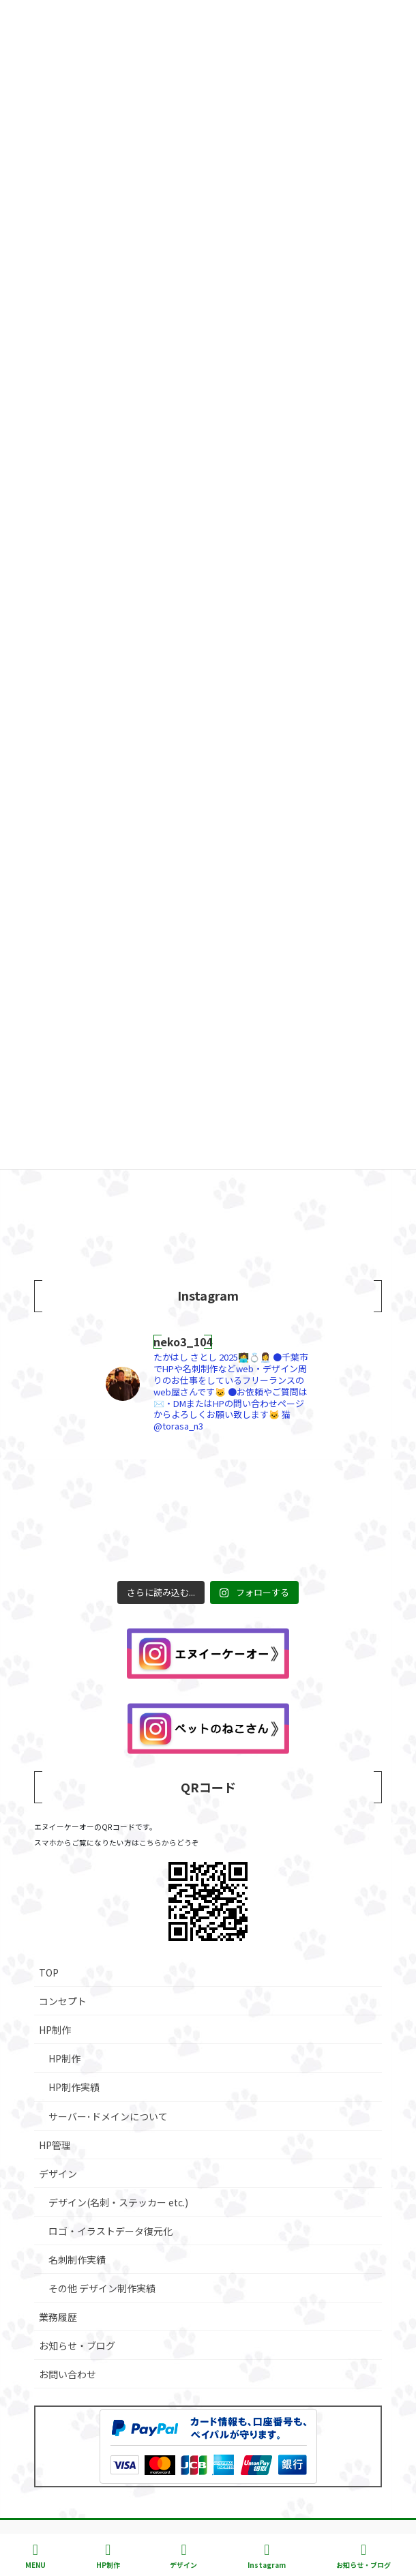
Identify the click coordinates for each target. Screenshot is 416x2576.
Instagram (267, 2556)
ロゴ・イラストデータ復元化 (110, 2231)
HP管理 (55, 2145)
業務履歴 (58, 2317)
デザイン (58, 2173)
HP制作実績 (74, 2087)
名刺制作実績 (77, 2259)
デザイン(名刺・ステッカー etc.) (118, 2202)
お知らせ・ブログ (77, 2345)
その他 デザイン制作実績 (101, 2288)
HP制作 (55, 2030)
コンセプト (63, 2001)
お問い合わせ (67, 2374)
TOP (49, 1972)
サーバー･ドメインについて (108, 2116)
